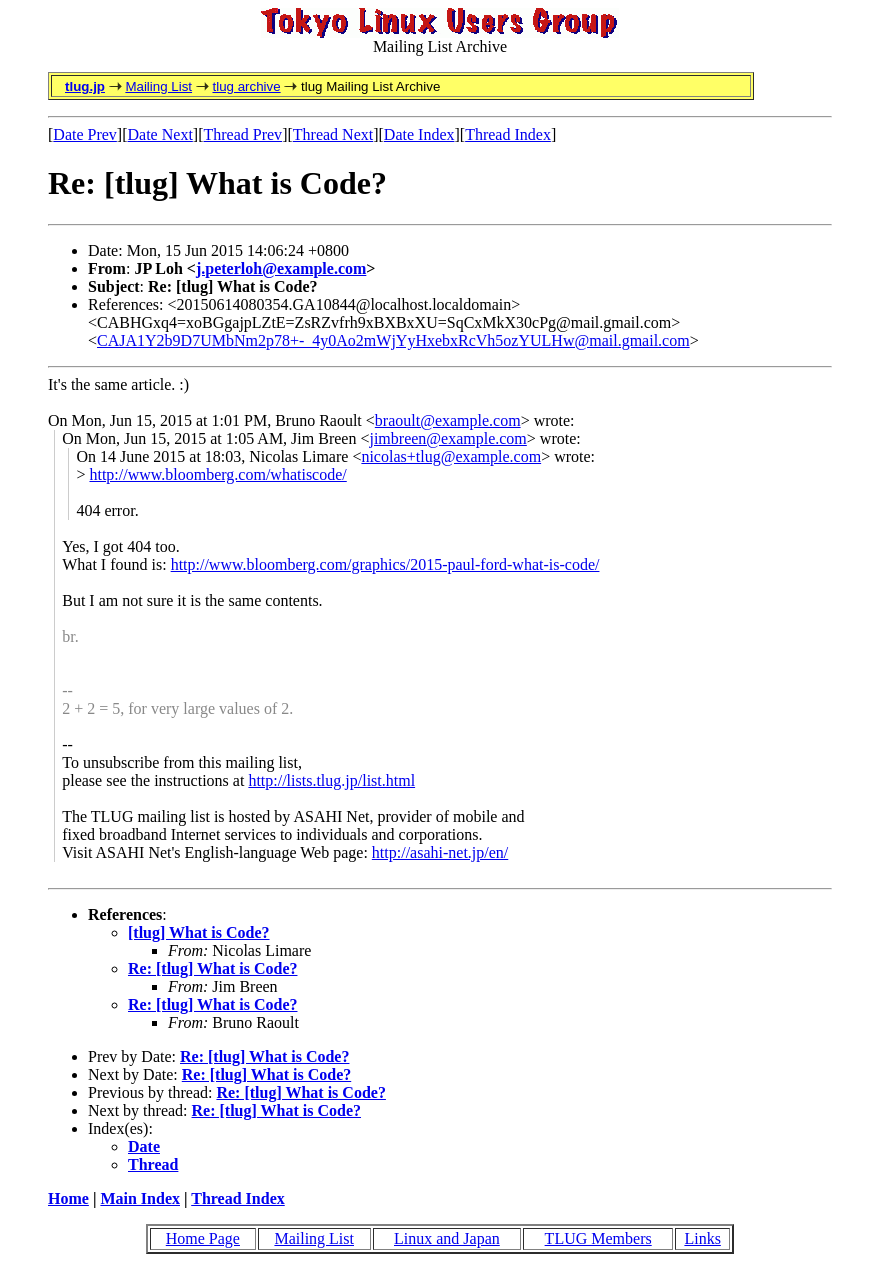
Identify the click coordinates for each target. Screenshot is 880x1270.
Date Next (160, 134)
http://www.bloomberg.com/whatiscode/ (217, 474)
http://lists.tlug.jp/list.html (331, 780)
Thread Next (333, 134)
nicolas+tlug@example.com (451, 456)
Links (702, 1238)
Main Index (140, 1198)
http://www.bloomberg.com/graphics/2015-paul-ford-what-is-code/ (385, 564)
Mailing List (158, 86)
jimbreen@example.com (447, 438)
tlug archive (246, 86)
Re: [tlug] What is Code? (212, 968)
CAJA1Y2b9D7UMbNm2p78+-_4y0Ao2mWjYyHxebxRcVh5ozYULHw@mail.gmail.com (393, 340)
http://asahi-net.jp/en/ (440, 852)
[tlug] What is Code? (199, 932)
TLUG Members (598, 1238)
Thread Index (508, 134)
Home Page (203, 1238)
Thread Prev (242, 134)
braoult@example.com (448, 420)
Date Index (419, 134)
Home (68, 1198)
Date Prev (85, 134)
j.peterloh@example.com (281, 268)
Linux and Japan (447, 1238)
